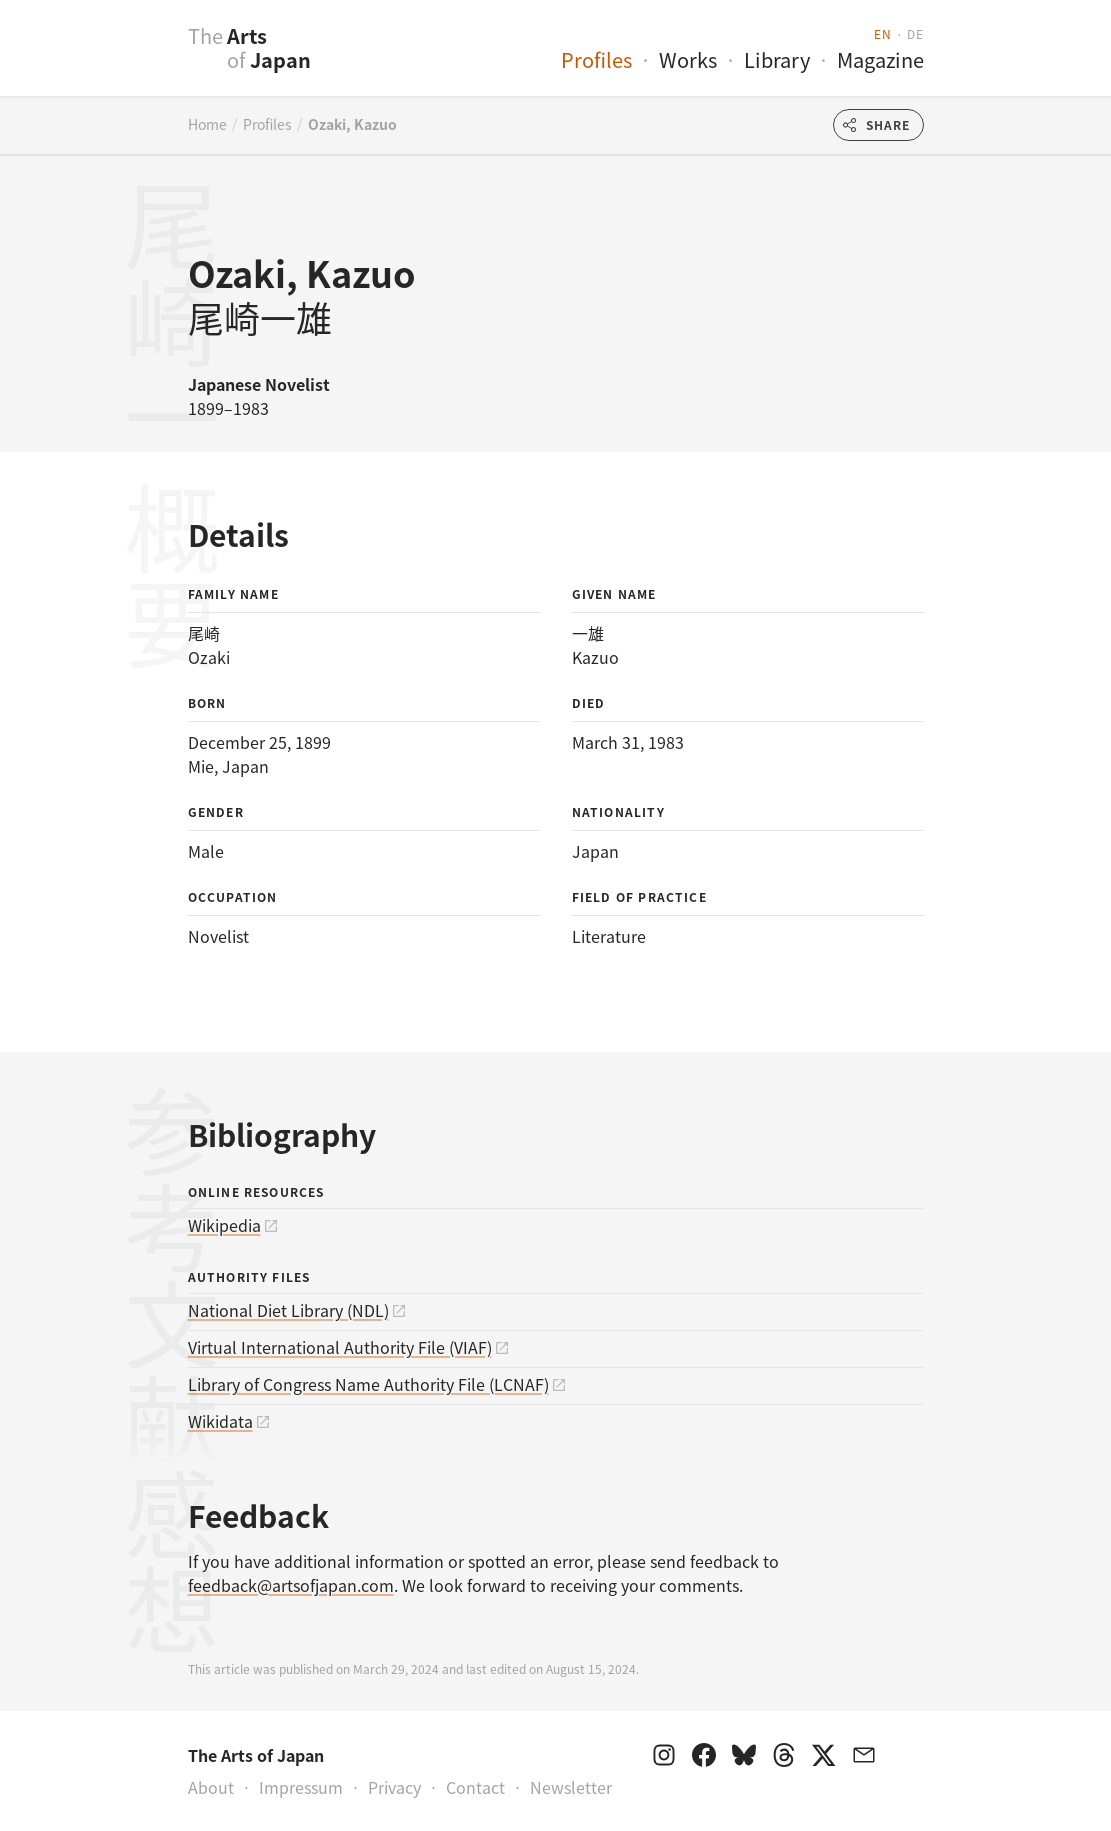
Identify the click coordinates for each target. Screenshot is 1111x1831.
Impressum (301, 1787)
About (211, 1787)
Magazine (880, 59)
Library (777, 59)
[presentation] (148, 59)
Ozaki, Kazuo (352, 124)
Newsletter (571, 1787)
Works (688, 59)
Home (207, 124)
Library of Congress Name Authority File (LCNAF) (368, 1384)
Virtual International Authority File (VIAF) (340, 1347)
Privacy (394, 1787)
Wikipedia (224, 1225)
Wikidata (220, 1421)
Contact (475, 1787)
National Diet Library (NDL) (288, 1310)
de (915, 33)
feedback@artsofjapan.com (291, 1585)
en (882, 33)
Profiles (596, 59)
